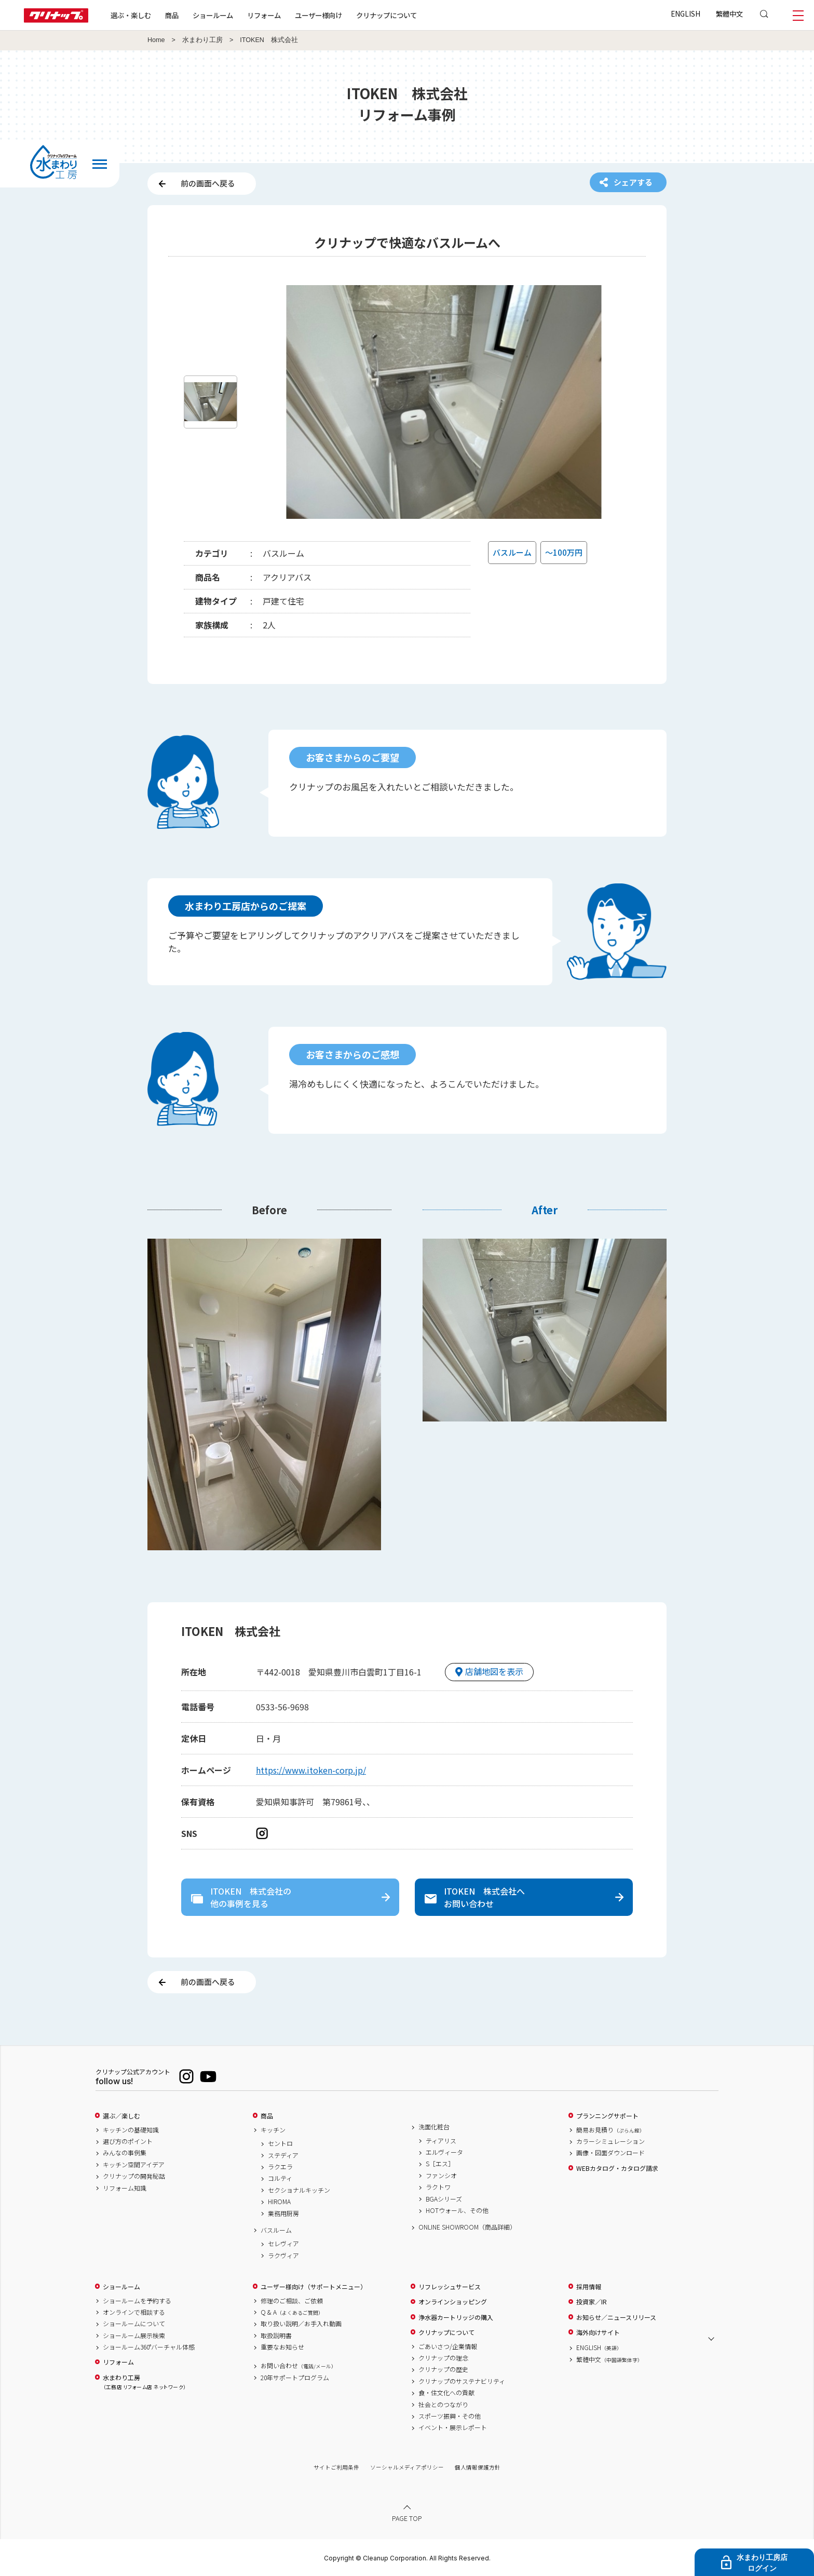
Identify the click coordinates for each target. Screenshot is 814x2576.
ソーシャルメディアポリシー (407, 2467)
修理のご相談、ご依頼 (292, 2301)
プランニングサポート (607, 2116)
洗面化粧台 (434, 2127)
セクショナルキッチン (299, 2190)
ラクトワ (438, 2187)
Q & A (292, 2312)
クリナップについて (386, 15)
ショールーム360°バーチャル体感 (149, 2347)
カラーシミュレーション (610, 2141)
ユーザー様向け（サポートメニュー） (314, 2287)
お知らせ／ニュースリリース (616, 2317)
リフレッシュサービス (449, 2287)
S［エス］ (440, 2163)
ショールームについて (134, 2323)
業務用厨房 (283, 2213)
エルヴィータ (444, 2152)
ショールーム (213, 15)
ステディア (283, 2155)
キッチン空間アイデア (134, 2165)
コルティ (280, 2178)
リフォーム (264, 15)
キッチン (273, 2130)
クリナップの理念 (443, 2358)
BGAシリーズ (444, 2199)
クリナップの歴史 (443, 2369)
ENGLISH (685, 13)
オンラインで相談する (134, 2312)
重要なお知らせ (282, 2347)
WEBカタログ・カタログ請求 (617, 2168)
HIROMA (279, 2201)
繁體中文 (729, 13)
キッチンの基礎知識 (131, 2130)
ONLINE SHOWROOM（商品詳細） (467, 2227)
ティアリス (441, 2141)
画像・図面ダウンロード (610, 2153)
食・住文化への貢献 (446, 2393)
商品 (267, 2116)
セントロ (280, 2143)
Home (156, 40)
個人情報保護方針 (477, 2467)
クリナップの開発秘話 (134, 2176)
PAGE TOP (407, 2518)
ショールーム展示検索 (134, 2335)
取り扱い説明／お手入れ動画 (301, 2323)
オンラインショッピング (452, 2302)
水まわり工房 (202, 40)
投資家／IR (591, 2302)
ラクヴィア (283, 2255)
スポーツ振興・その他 (449, 2416)
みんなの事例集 (124, 2153)
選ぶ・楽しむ (131, 15)
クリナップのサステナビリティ (461, 2381)
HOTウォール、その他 (457, 2210)
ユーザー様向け (318, 15)
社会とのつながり (443, 2404)
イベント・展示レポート (452, 2427)
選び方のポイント (128, 2141)
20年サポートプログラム (295, 2377)
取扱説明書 (276, 2335)
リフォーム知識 (124, 2188)
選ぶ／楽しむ (121, 2116)
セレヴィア (283, 2243)
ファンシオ (441, 2175)
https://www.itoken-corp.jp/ (311, 1770)
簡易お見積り (610, 2130)
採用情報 (588, 2287)
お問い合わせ (298, 2366)
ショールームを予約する (137, 2301)
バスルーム (276, 2230)
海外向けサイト (598, 2332)
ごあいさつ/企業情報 (447, 2346)
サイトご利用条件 (336, 2467)
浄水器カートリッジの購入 (455, 2317)
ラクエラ (280, 2167)
